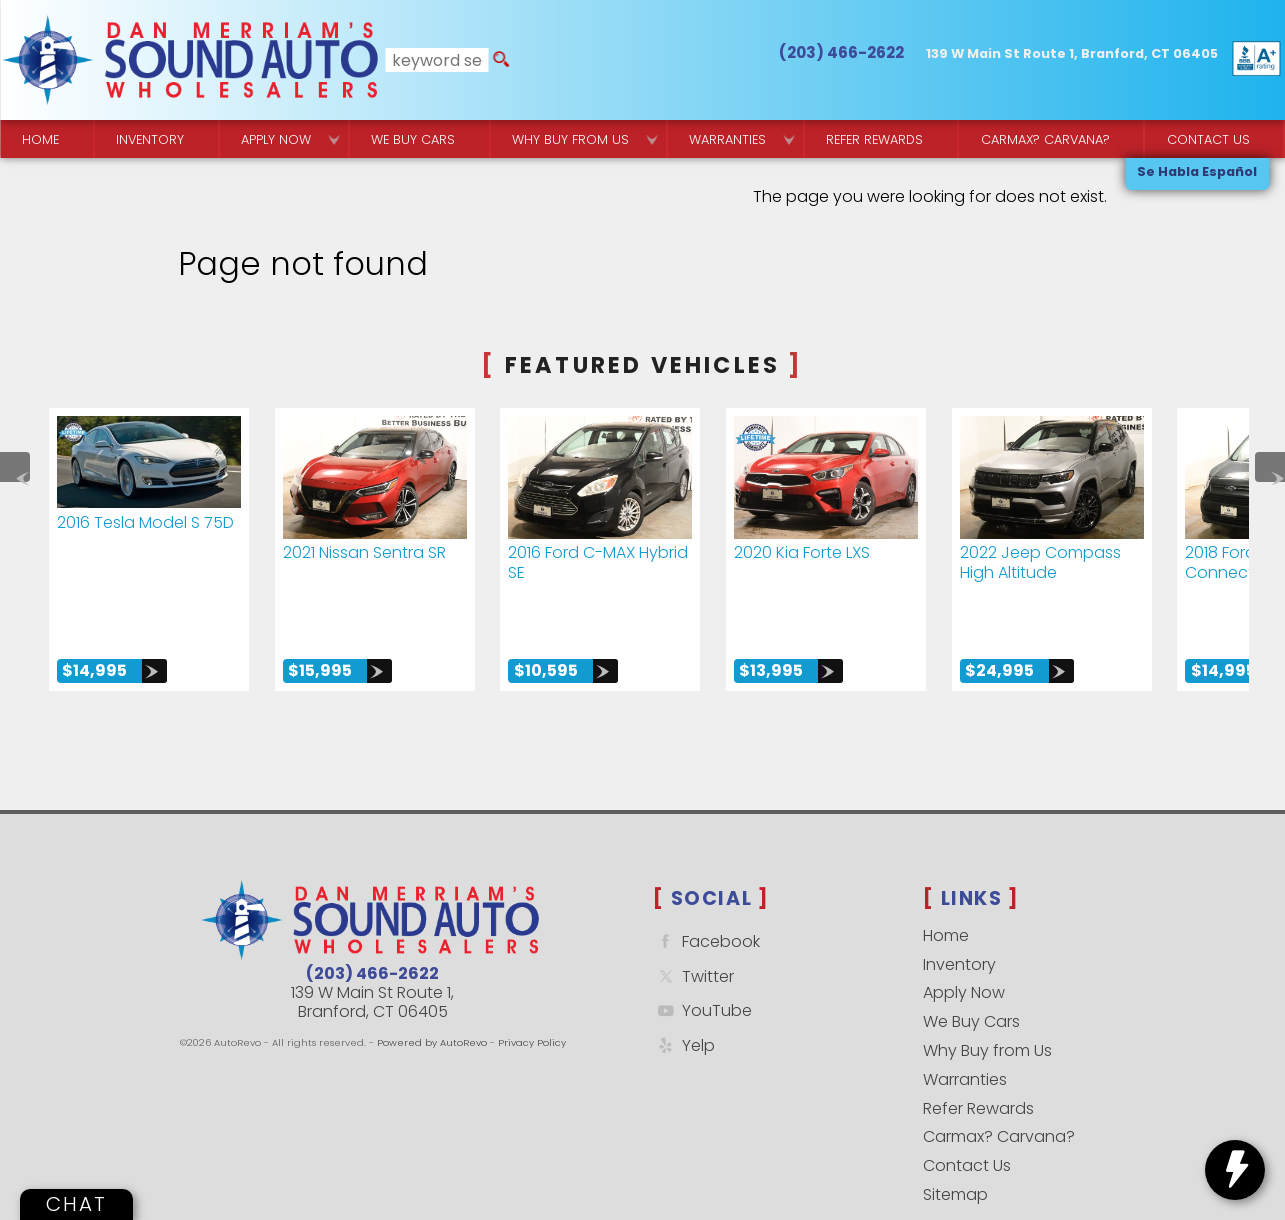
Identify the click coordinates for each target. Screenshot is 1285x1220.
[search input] (437, 60)
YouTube (702, 956)
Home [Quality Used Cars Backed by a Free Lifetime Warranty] (40, 139)
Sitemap (955, 1139)
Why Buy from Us (987, 995)
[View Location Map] (1072, 54)
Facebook (706, 886)
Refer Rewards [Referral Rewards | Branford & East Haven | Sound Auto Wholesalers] (874, 139)
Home (946, 880)
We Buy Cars (413, 139)
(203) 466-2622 (372, 918)
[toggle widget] (1235, 1170)
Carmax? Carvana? (999, 1081)
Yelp (684, 990)
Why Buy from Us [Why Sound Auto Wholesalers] (570, 139)
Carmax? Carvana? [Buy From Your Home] (1045, 139)
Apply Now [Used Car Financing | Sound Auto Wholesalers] (276, 139)
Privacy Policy (532, 987)
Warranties (727, 139)
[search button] (501, 60)
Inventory (150, 139)
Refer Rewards (978, 1053)
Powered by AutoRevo (432, 987)
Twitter (693, 921)
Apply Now (964, 938)
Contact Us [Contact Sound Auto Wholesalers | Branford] (1208, 139)
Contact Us (967, 1110)
